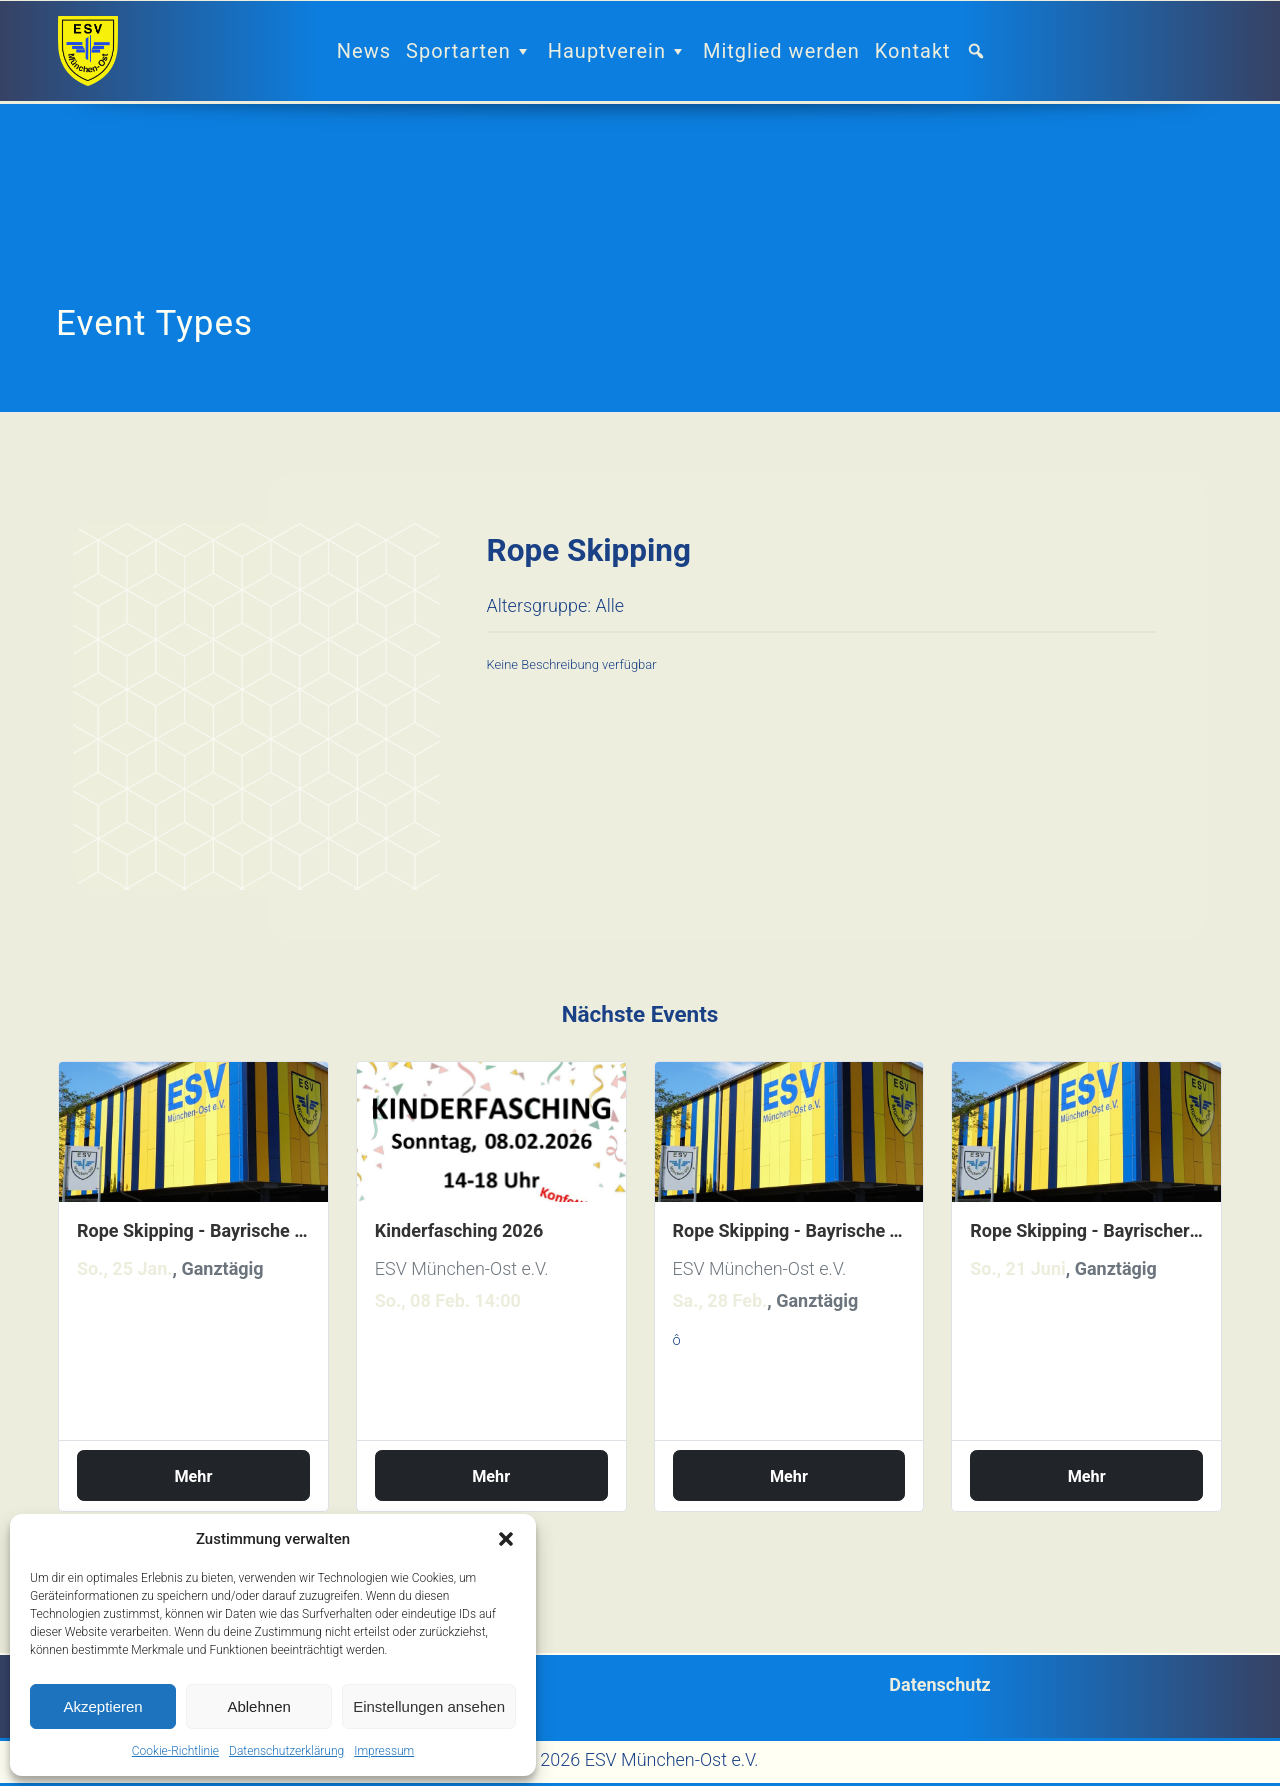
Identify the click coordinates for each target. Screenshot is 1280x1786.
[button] (506, 1539)
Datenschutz (939, 1684)
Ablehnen (258, 1706)
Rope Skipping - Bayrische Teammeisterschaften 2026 (789, 1230)
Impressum (384, 1751)
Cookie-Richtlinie (175, 1751)
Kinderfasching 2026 (459, 1230)
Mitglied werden (781, 51)
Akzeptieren (102, 1706)
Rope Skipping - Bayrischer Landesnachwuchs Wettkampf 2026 (1086, 1230)
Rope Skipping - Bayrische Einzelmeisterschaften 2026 (193, 1230)
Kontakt (913, 51)
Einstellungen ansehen (429, 1706)
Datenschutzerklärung (286, 1751)
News (364, 51)
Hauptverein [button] (618, 51)
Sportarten (469, 51)
